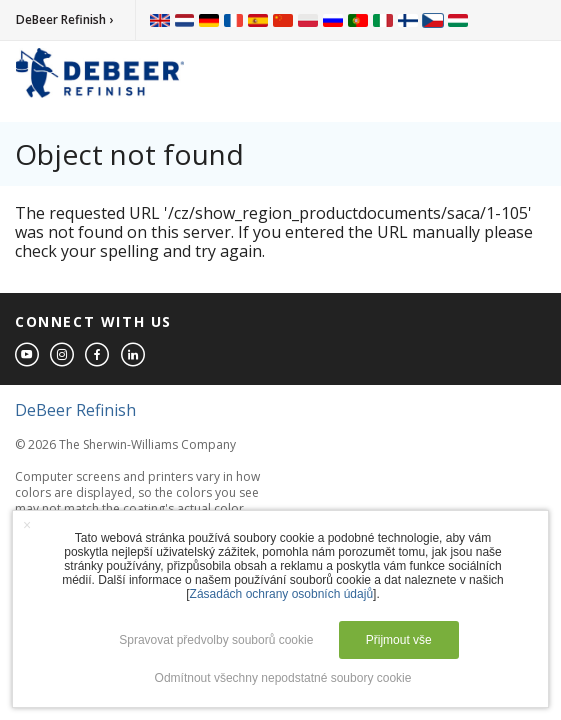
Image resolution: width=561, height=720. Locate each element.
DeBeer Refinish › (64, 19)
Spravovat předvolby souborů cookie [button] (216, 640)
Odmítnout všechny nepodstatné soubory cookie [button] (283, 678)
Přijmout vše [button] (399, 640)
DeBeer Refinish (75, 410)
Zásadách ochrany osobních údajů (281, 594)
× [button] (27, 525)
